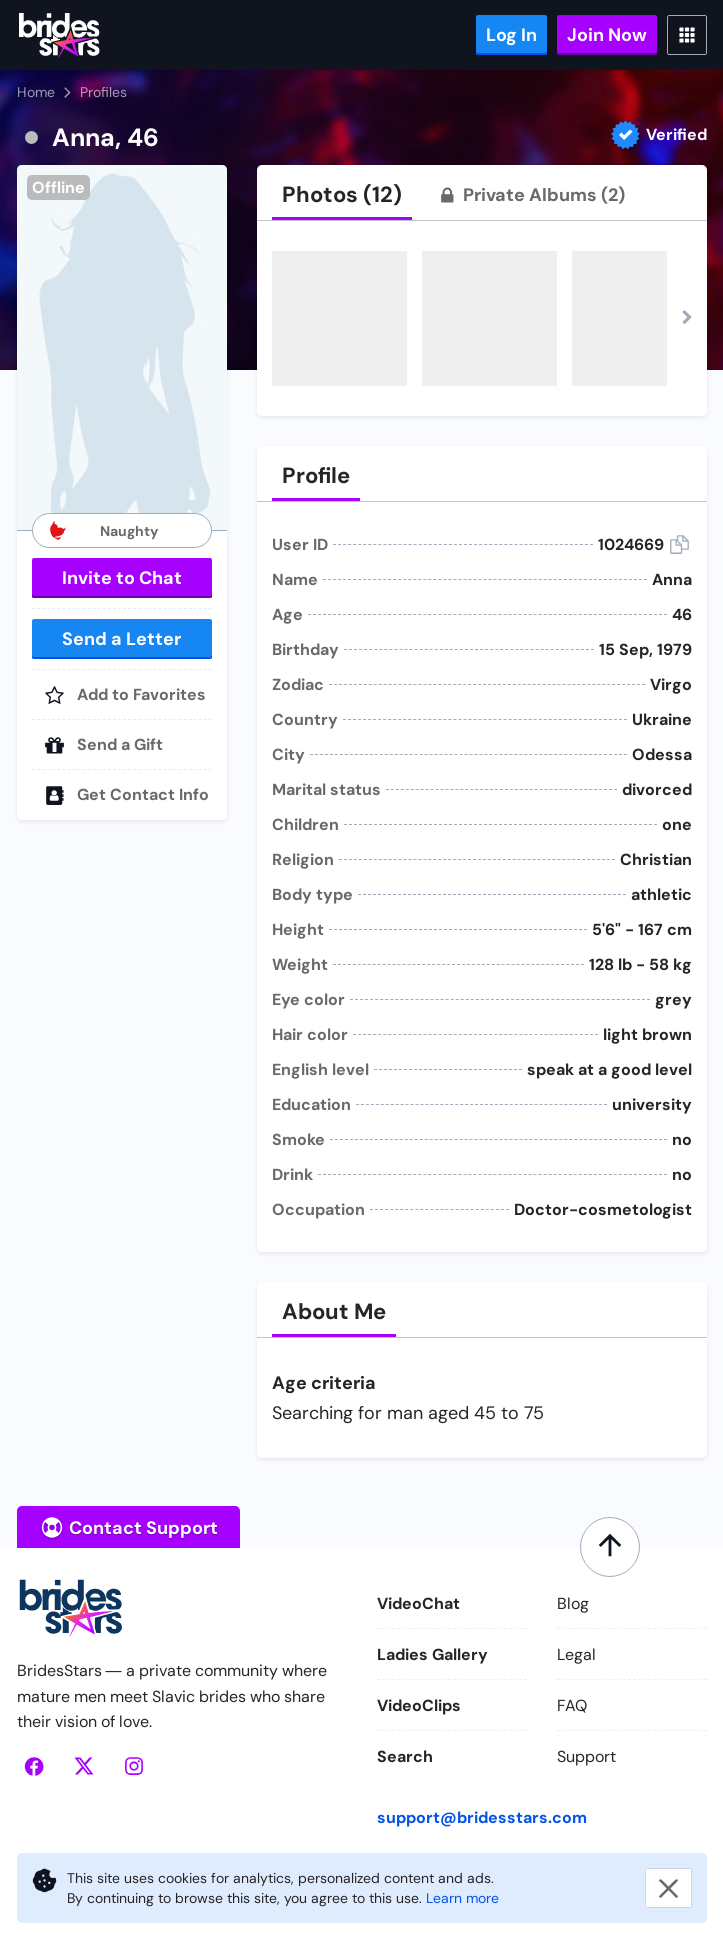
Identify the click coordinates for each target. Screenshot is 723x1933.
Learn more (462, 1898)
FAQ (572, 1705)
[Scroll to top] (610, 1547)
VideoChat (418, 1603)
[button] (122, 347)
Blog (573, 1603)
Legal (576, 1654)
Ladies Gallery (432, 1654)
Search (405, 1756)
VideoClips (419, 1705)
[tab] (342, 195)
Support (586, 1756)
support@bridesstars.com (482, 1817)
